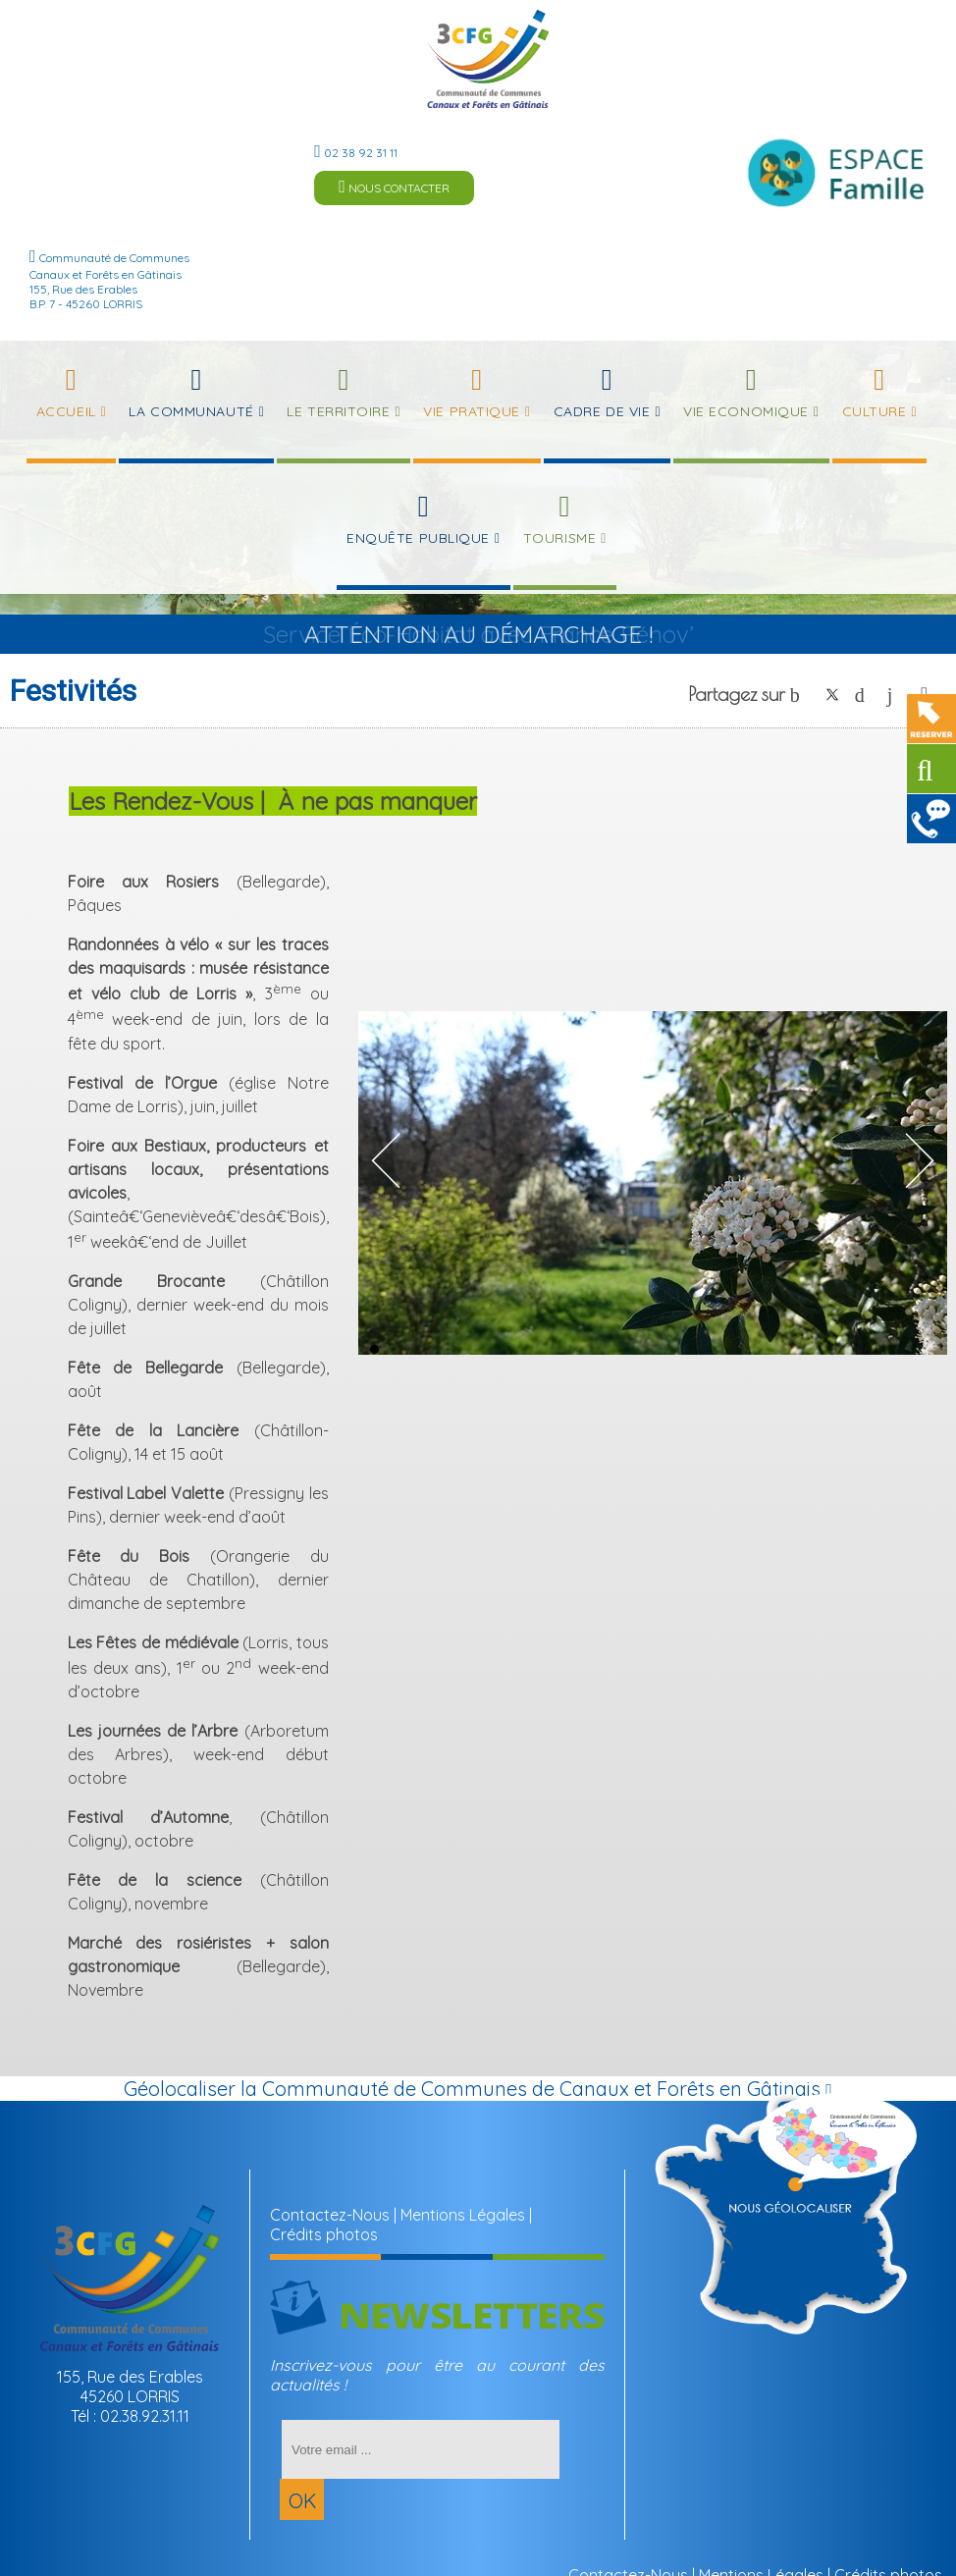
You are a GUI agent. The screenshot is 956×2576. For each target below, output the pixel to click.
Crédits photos (324, 2234)
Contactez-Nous (330, 2215)
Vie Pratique (471, 411)
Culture (874, 411)
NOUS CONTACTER (394, 187)
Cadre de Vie (602, 411)
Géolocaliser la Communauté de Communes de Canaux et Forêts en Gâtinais (478, 2088)
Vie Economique (746, 411)
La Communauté (191, 411)
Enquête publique (418, 538)
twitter (832, 694)
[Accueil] (488, 59)
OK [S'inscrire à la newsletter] (302, 2501)
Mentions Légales (462, 2215)
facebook (800, 694)
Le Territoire (338, 411)
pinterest (864, 694)
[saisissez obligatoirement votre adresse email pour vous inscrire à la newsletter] (420, 2449)
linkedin (897, 694)
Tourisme (559, 538)
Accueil (66, 411)
